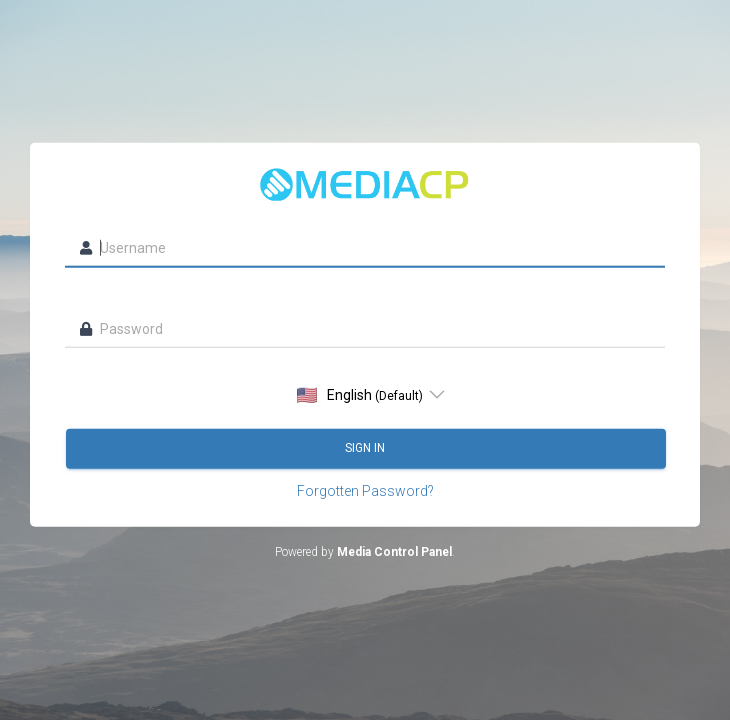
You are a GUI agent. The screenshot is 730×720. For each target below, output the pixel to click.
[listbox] (365, 394)
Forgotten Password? (365, 490)
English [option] (360, 394)
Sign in (366, 448)
